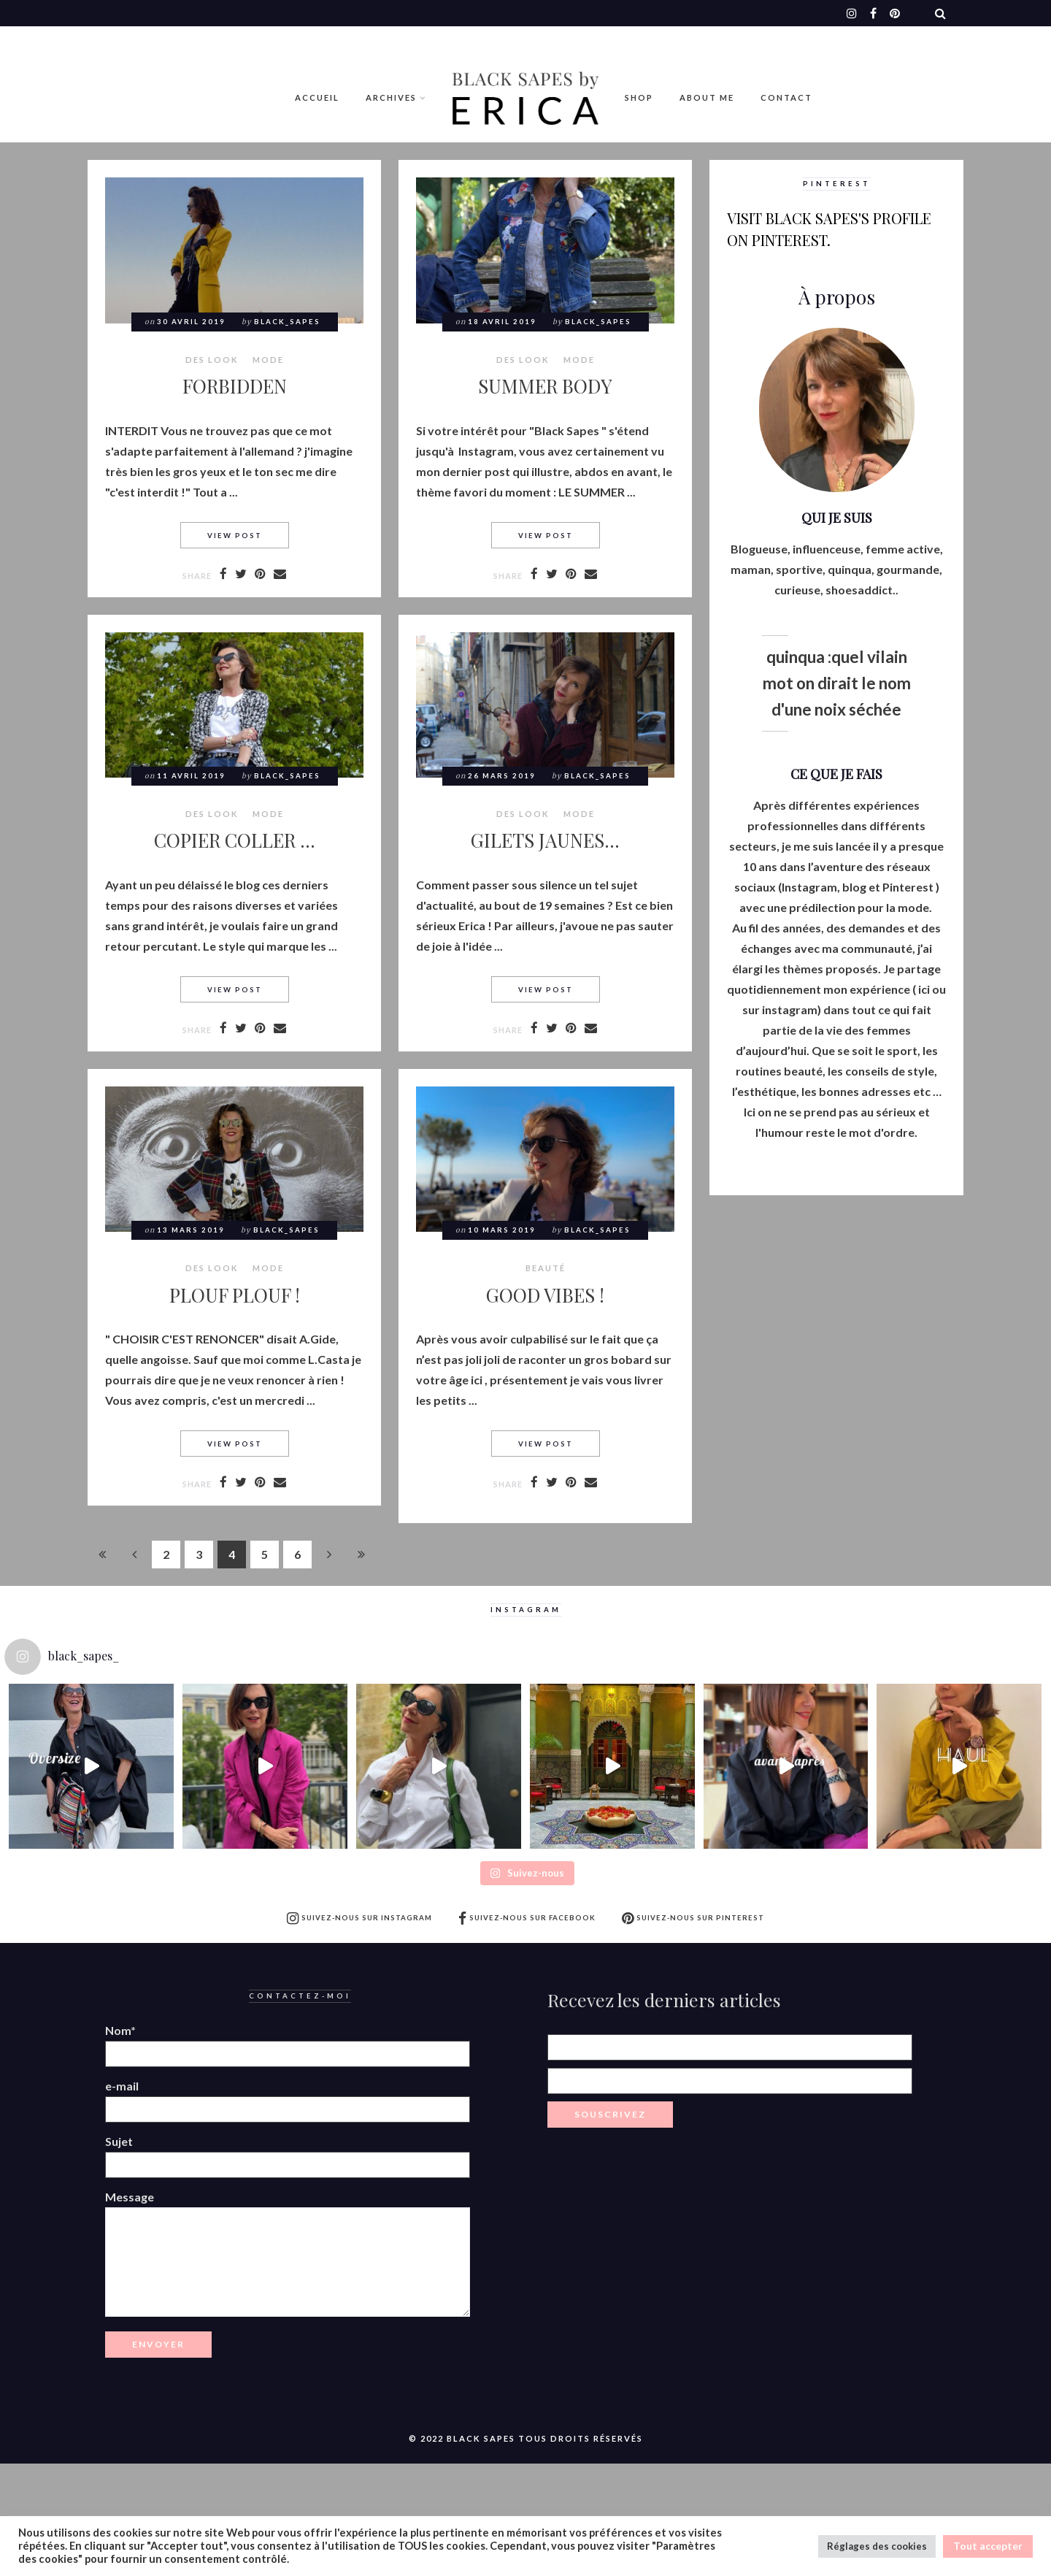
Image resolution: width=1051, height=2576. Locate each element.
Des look (212, 360)
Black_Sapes (287, 322)
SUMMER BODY (545, 385)
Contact (786, 97)
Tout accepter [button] (988, 2545)
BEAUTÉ (546, 1268)
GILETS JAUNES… (545, 839)
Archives (391, 97)
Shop (639, 97)
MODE (268, 360)
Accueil (317, 97)
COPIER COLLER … (234, 839)
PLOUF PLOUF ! (234, 1294)
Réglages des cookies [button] (877, 2546)
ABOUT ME (707, 97)
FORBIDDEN (234, 385)
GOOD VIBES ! (545, 1294)
